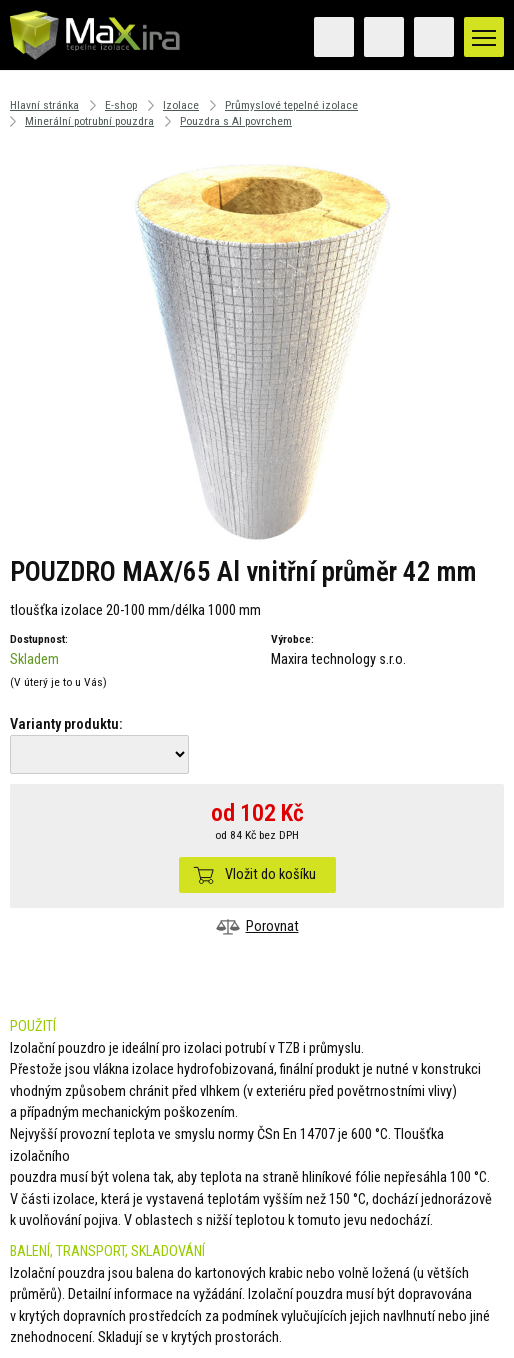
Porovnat (272, 926)
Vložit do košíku (270, 874)
